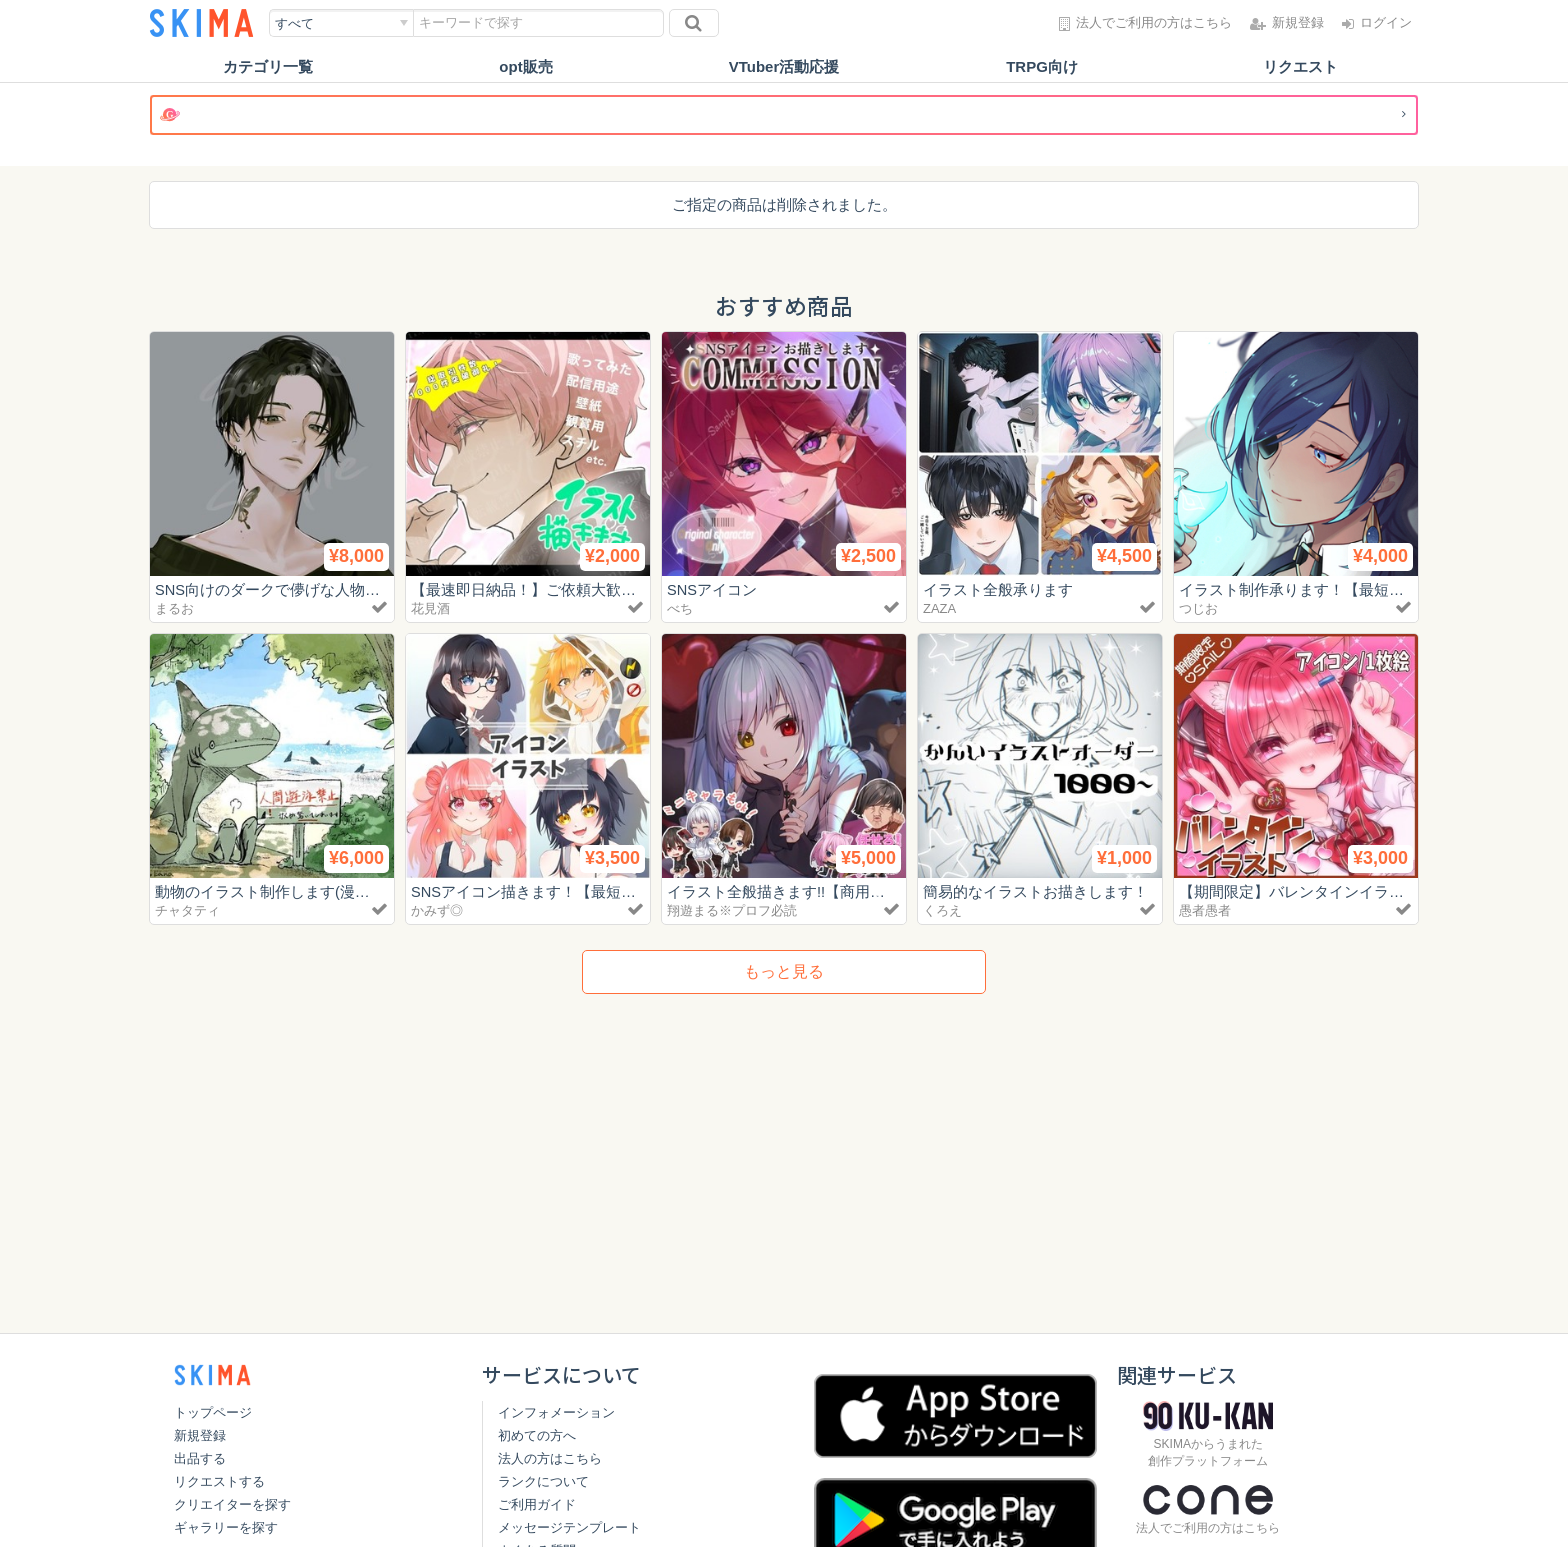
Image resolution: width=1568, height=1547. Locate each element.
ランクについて (543, 1481)
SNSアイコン (712, 589)
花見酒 (430, 608)
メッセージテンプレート (569, 1527)
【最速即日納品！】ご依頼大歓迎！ (531, 589)
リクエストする (219, 1481)
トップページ (213, 1412)
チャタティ (187, 910)
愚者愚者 (1205, 910)
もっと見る (784, 971)
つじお (1198, 608)
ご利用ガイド (537, 1504)
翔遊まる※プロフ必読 (732, 910)
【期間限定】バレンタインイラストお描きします (1344, 891)
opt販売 (525, 66)
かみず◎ (437, 910)
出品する (200, 1458)
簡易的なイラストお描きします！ (1035, 891)
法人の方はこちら (550, 1458)
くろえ (942, 910)
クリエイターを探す (232, 1504)
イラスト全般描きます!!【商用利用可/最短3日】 (827, 891)
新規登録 (200, 1435)
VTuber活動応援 (784, 66)
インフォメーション (556, 1412)
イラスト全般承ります (998, 589)
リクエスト (1300, 66)
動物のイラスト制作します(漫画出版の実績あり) (317, 891)
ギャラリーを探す (226, 1527)
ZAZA (939, 608)
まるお (174, 608)
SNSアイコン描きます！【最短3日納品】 (550, 891)
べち (680, 608)
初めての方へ (537, 1435)
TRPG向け (1042, 66)
